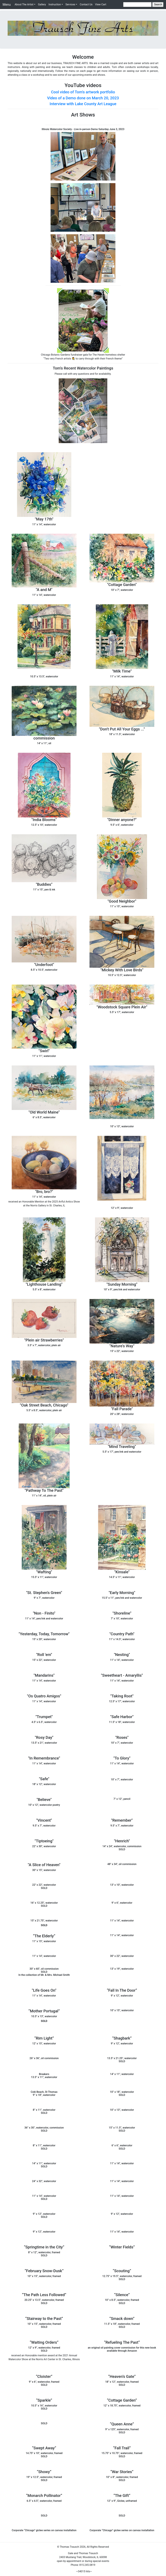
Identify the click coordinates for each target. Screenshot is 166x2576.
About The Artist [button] (24, 4)
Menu (7, 4)
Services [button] (70, 4)
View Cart (100, 4)
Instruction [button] (54, 4)
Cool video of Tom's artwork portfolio (83, 92)
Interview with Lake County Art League (83, 104)
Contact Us (86, 4)
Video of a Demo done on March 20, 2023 (83, 98)
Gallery (42, 4)
